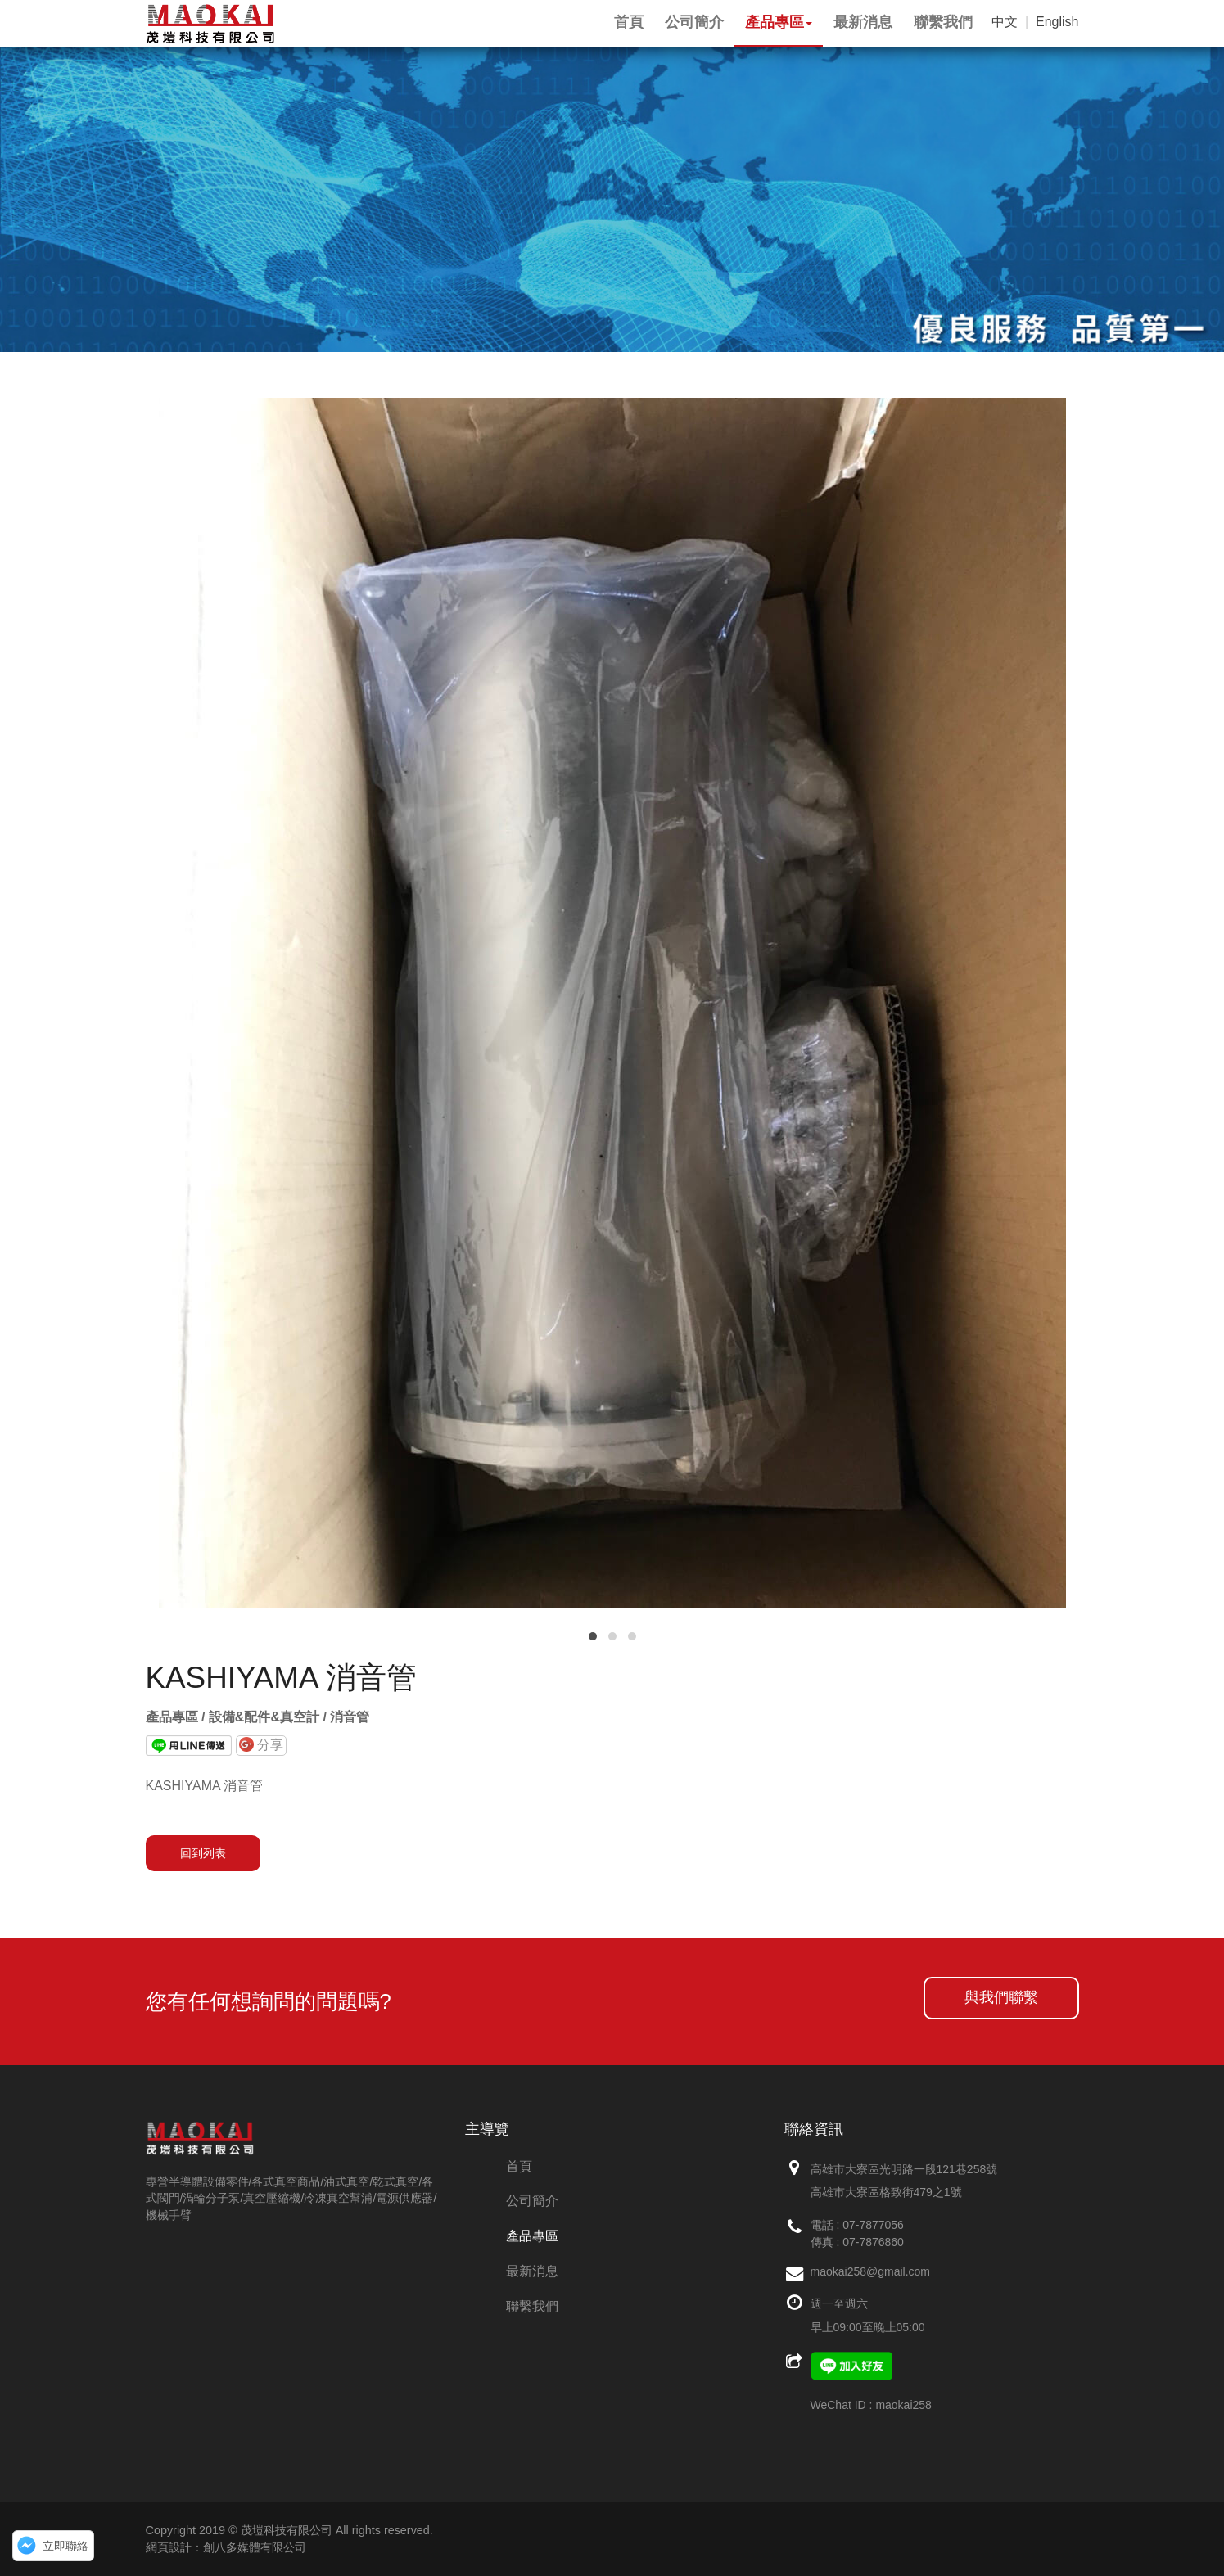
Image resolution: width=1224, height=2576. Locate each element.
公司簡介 (532, 2201)
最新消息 (532, 2271)
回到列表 (203, 1853)
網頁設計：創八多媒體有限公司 (226, 2547)
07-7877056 (873, 2224)
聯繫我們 (532, 2306)
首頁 (519, 2166)
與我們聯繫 (1001, 1997)
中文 (1004, 22)
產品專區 (532, 2236)
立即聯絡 (65, 2545)
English (1057, 22)
